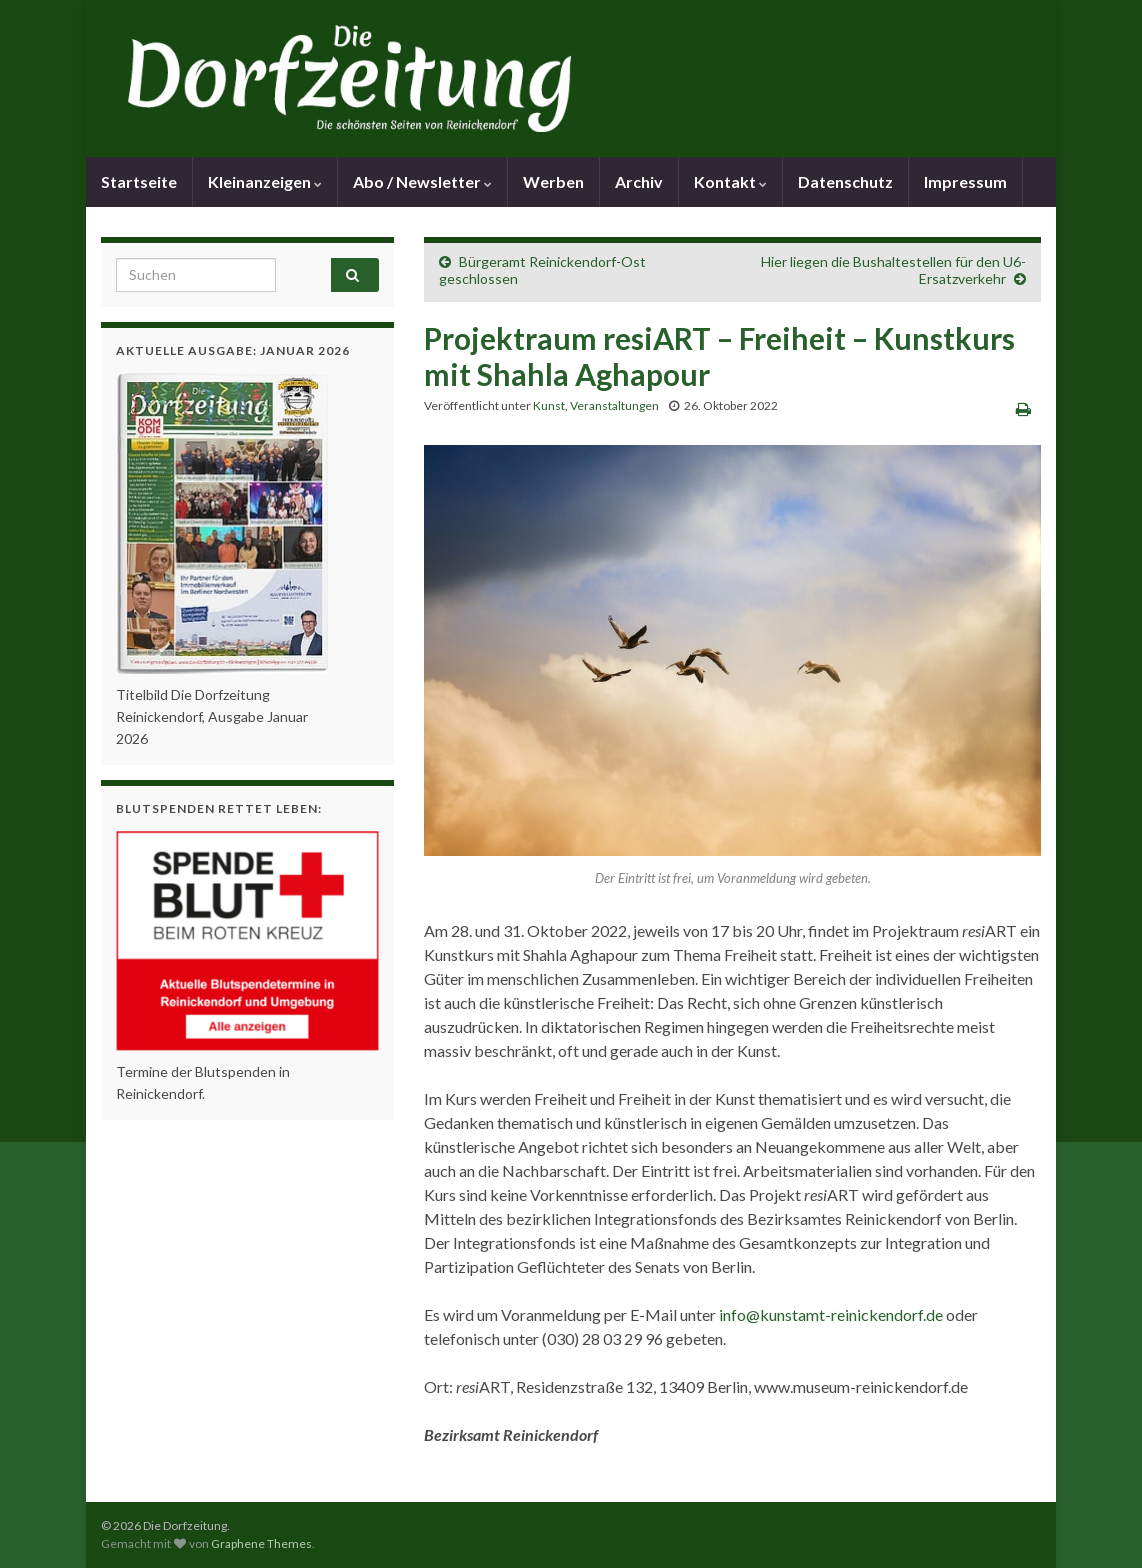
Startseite (139, 181)
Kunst (549, 405)
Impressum (965, 181)
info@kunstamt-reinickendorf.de (831, 1314)
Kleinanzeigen (265, 181)
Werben (553, 181)
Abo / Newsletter (422, 181)
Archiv (639, 181)
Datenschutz (845, 181)
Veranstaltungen (614, 405)
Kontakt (730, 181)
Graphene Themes (261, 1543)
